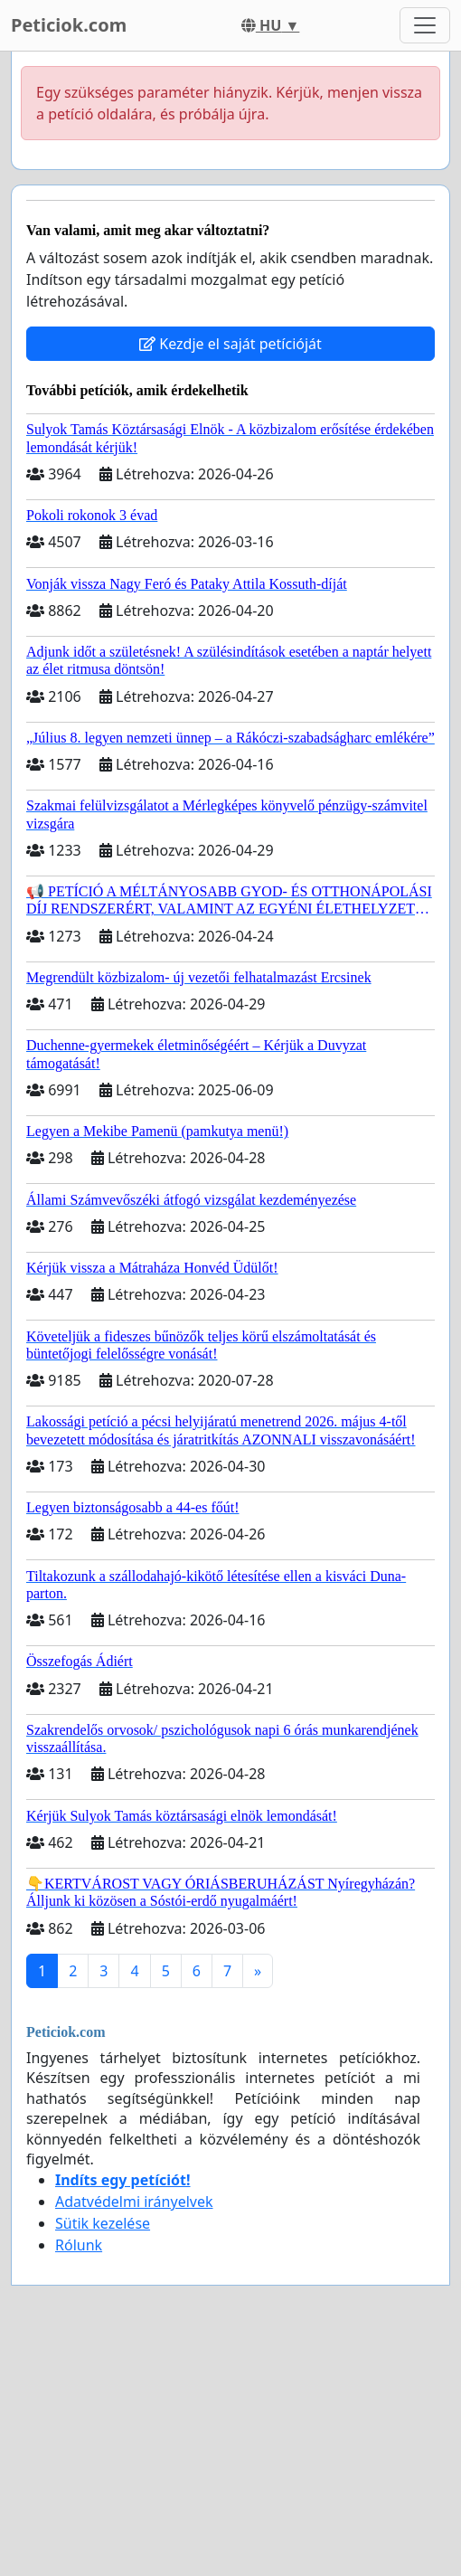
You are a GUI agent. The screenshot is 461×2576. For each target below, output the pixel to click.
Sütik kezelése (102, 2223)
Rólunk (78, 2245)
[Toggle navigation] (425, 25)
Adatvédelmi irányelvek (134, 2201)
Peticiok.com (69, 25)
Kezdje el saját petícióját (230, 344)
